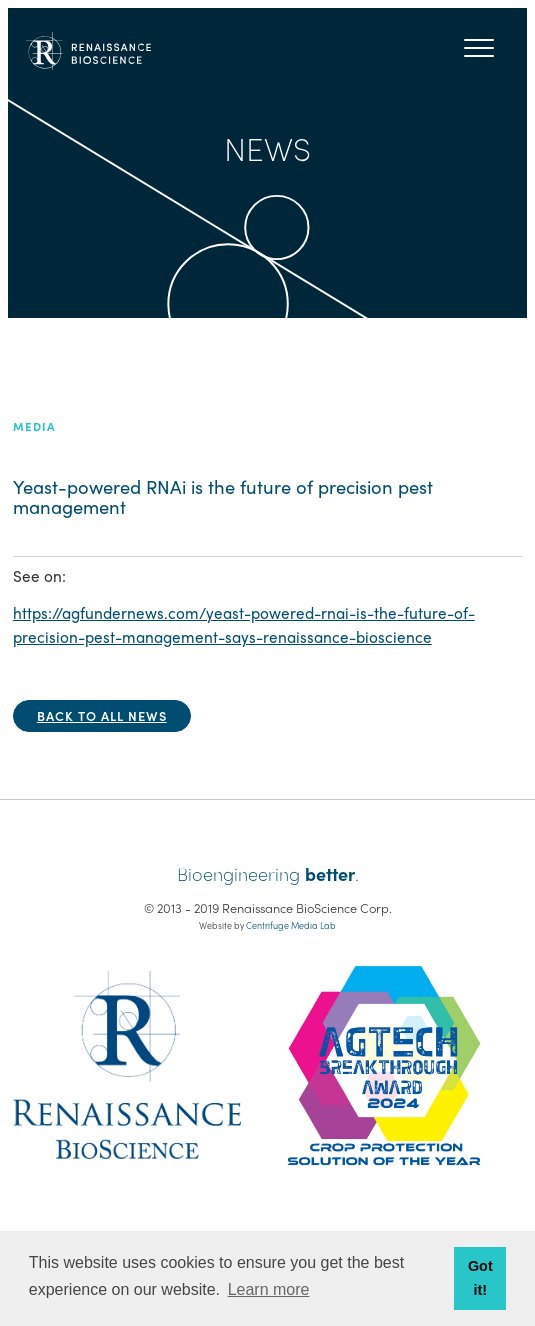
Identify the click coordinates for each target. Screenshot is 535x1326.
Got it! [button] (480, 1278)
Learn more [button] (269, 1289)
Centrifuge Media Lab (291, 925)
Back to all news (102, 715)
